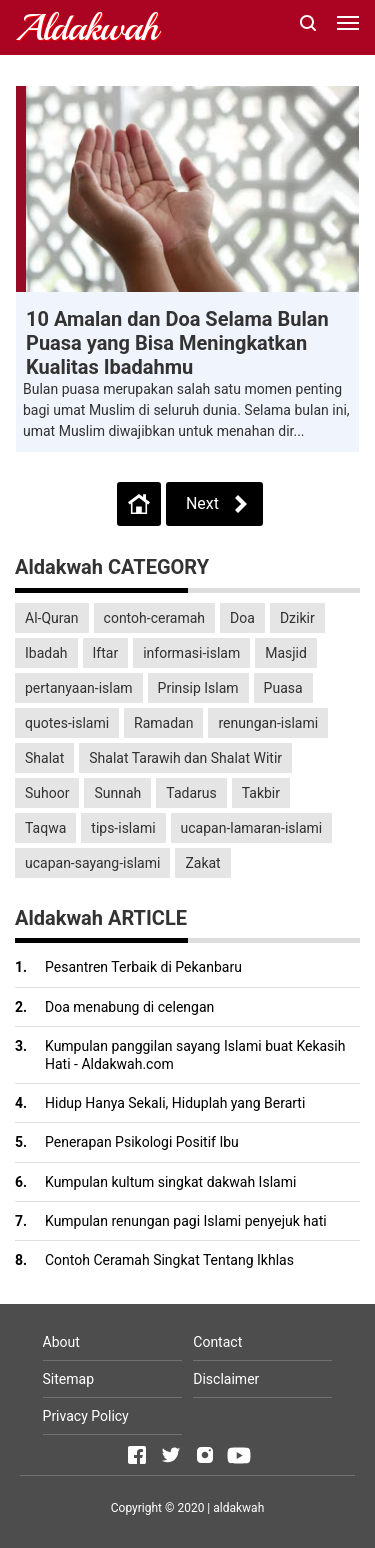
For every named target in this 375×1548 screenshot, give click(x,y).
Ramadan (163, 723)
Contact (217, 1342)
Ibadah (46, 653)
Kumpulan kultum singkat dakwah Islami (170, 1182)
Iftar (106, 653)
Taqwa (45, 828)
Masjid (286, 653)
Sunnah (117, 793)
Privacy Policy (86, 1416)
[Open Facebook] (137, 1455)
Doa (242, 618)
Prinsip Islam (198, 688)
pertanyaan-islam (79, 688)
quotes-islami (67, 723)
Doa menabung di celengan (129, 1007)
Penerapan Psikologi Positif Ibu (142, 1142)
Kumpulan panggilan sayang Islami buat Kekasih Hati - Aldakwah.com (195, 1055)
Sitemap (68, 1379)
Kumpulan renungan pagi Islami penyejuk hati (186, 1221)
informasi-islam (191, 653)
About (61, 1342)
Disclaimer (226, 1379)
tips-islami (123, 828)
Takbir (261, 793)
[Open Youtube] (239, 1455)
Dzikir (297, 618)
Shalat (44, 758)
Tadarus (191, 793)
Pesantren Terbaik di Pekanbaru (143, 967)
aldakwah (238, 1508)
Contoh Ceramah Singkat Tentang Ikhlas (169, 1260)
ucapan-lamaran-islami (252, 828)
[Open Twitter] (171, 1455)
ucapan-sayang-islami (92, 863)
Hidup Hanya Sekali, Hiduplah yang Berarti (175, 1103)
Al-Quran (52, 618)
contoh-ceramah (155, 618)
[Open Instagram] (205, 1455)
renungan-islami (268, 723)
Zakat (202, 863)
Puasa (283, 688)
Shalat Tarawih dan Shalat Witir (185, 758)
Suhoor (47, 793)
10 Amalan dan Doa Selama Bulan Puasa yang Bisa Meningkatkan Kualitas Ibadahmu (177, 343)
